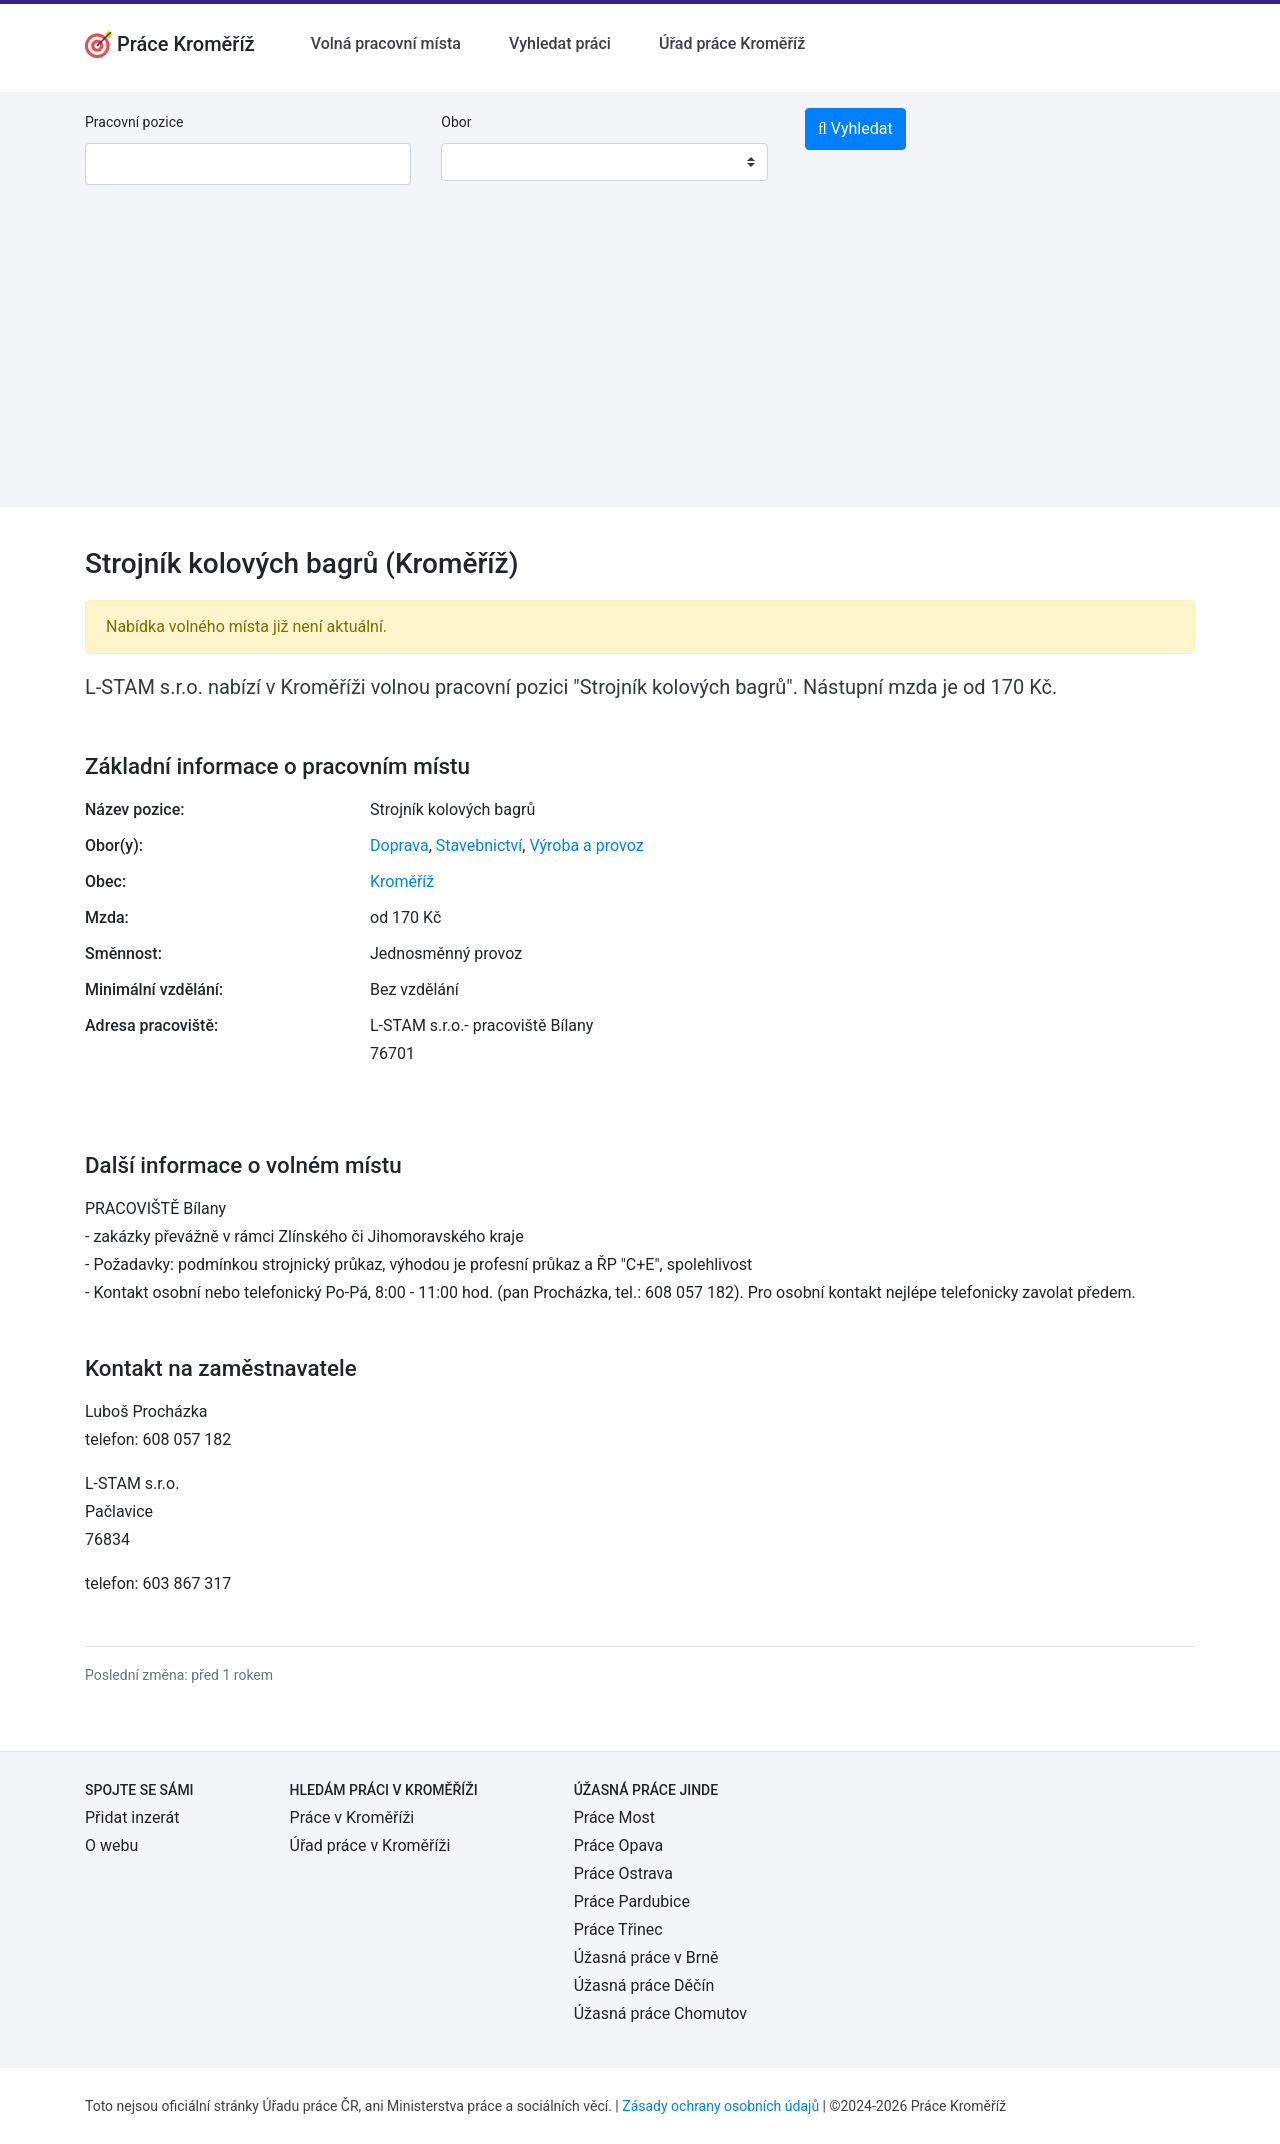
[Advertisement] (640, 367)
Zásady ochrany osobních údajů (720, 2106)
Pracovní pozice (134, 122)
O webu (111, 1845)
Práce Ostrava (623, 1873)
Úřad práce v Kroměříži (370, 1845)
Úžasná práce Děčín (644, 1985)
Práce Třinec (618, 1929)
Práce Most (614, 1817)
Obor (456, 122)
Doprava (399, 845)
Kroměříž (402, 881)
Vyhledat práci (560, 43)
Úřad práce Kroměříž (732, 43)
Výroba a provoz (586, 845)
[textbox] (482, 162)
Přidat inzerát (132, 1817)
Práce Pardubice (632, 1901)
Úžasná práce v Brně (646, 1957)
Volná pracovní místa (386, 43)
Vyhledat (855, 128)
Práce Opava (619, 1845)
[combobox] (604, 162)
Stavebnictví (479, 845)
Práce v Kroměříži (352, 1817)
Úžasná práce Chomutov (660, 2013)
